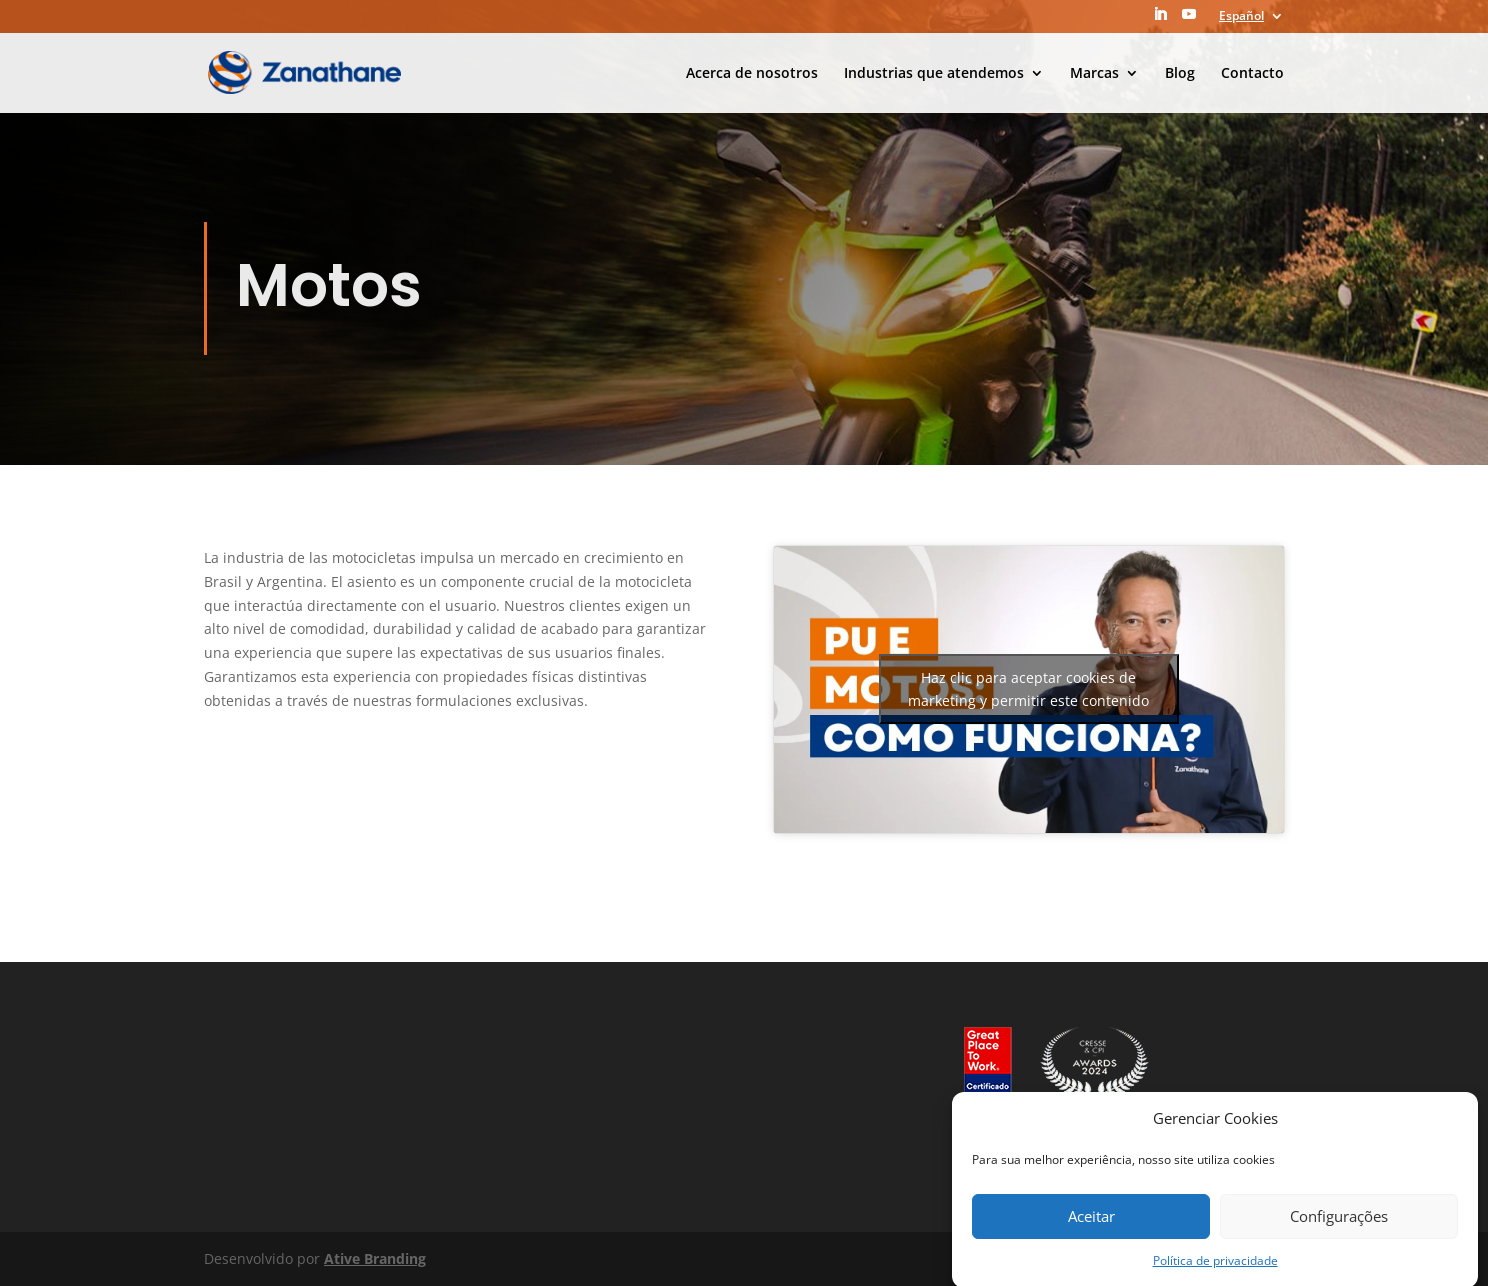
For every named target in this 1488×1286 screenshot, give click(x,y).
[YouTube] (1189, 20)
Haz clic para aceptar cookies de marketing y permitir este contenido (1028, 689)
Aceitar (1091, 1223)
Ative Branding (375, 1258)
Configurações (1339, 1223)
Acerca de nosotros (752, 74)
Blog (1180, 74)
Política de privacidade (1215, 1267)
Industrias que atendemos (934, 74)
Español (1241, 17)
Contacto (1252, 74)
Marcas (1094, 74)
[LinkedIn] (1160, 20)
